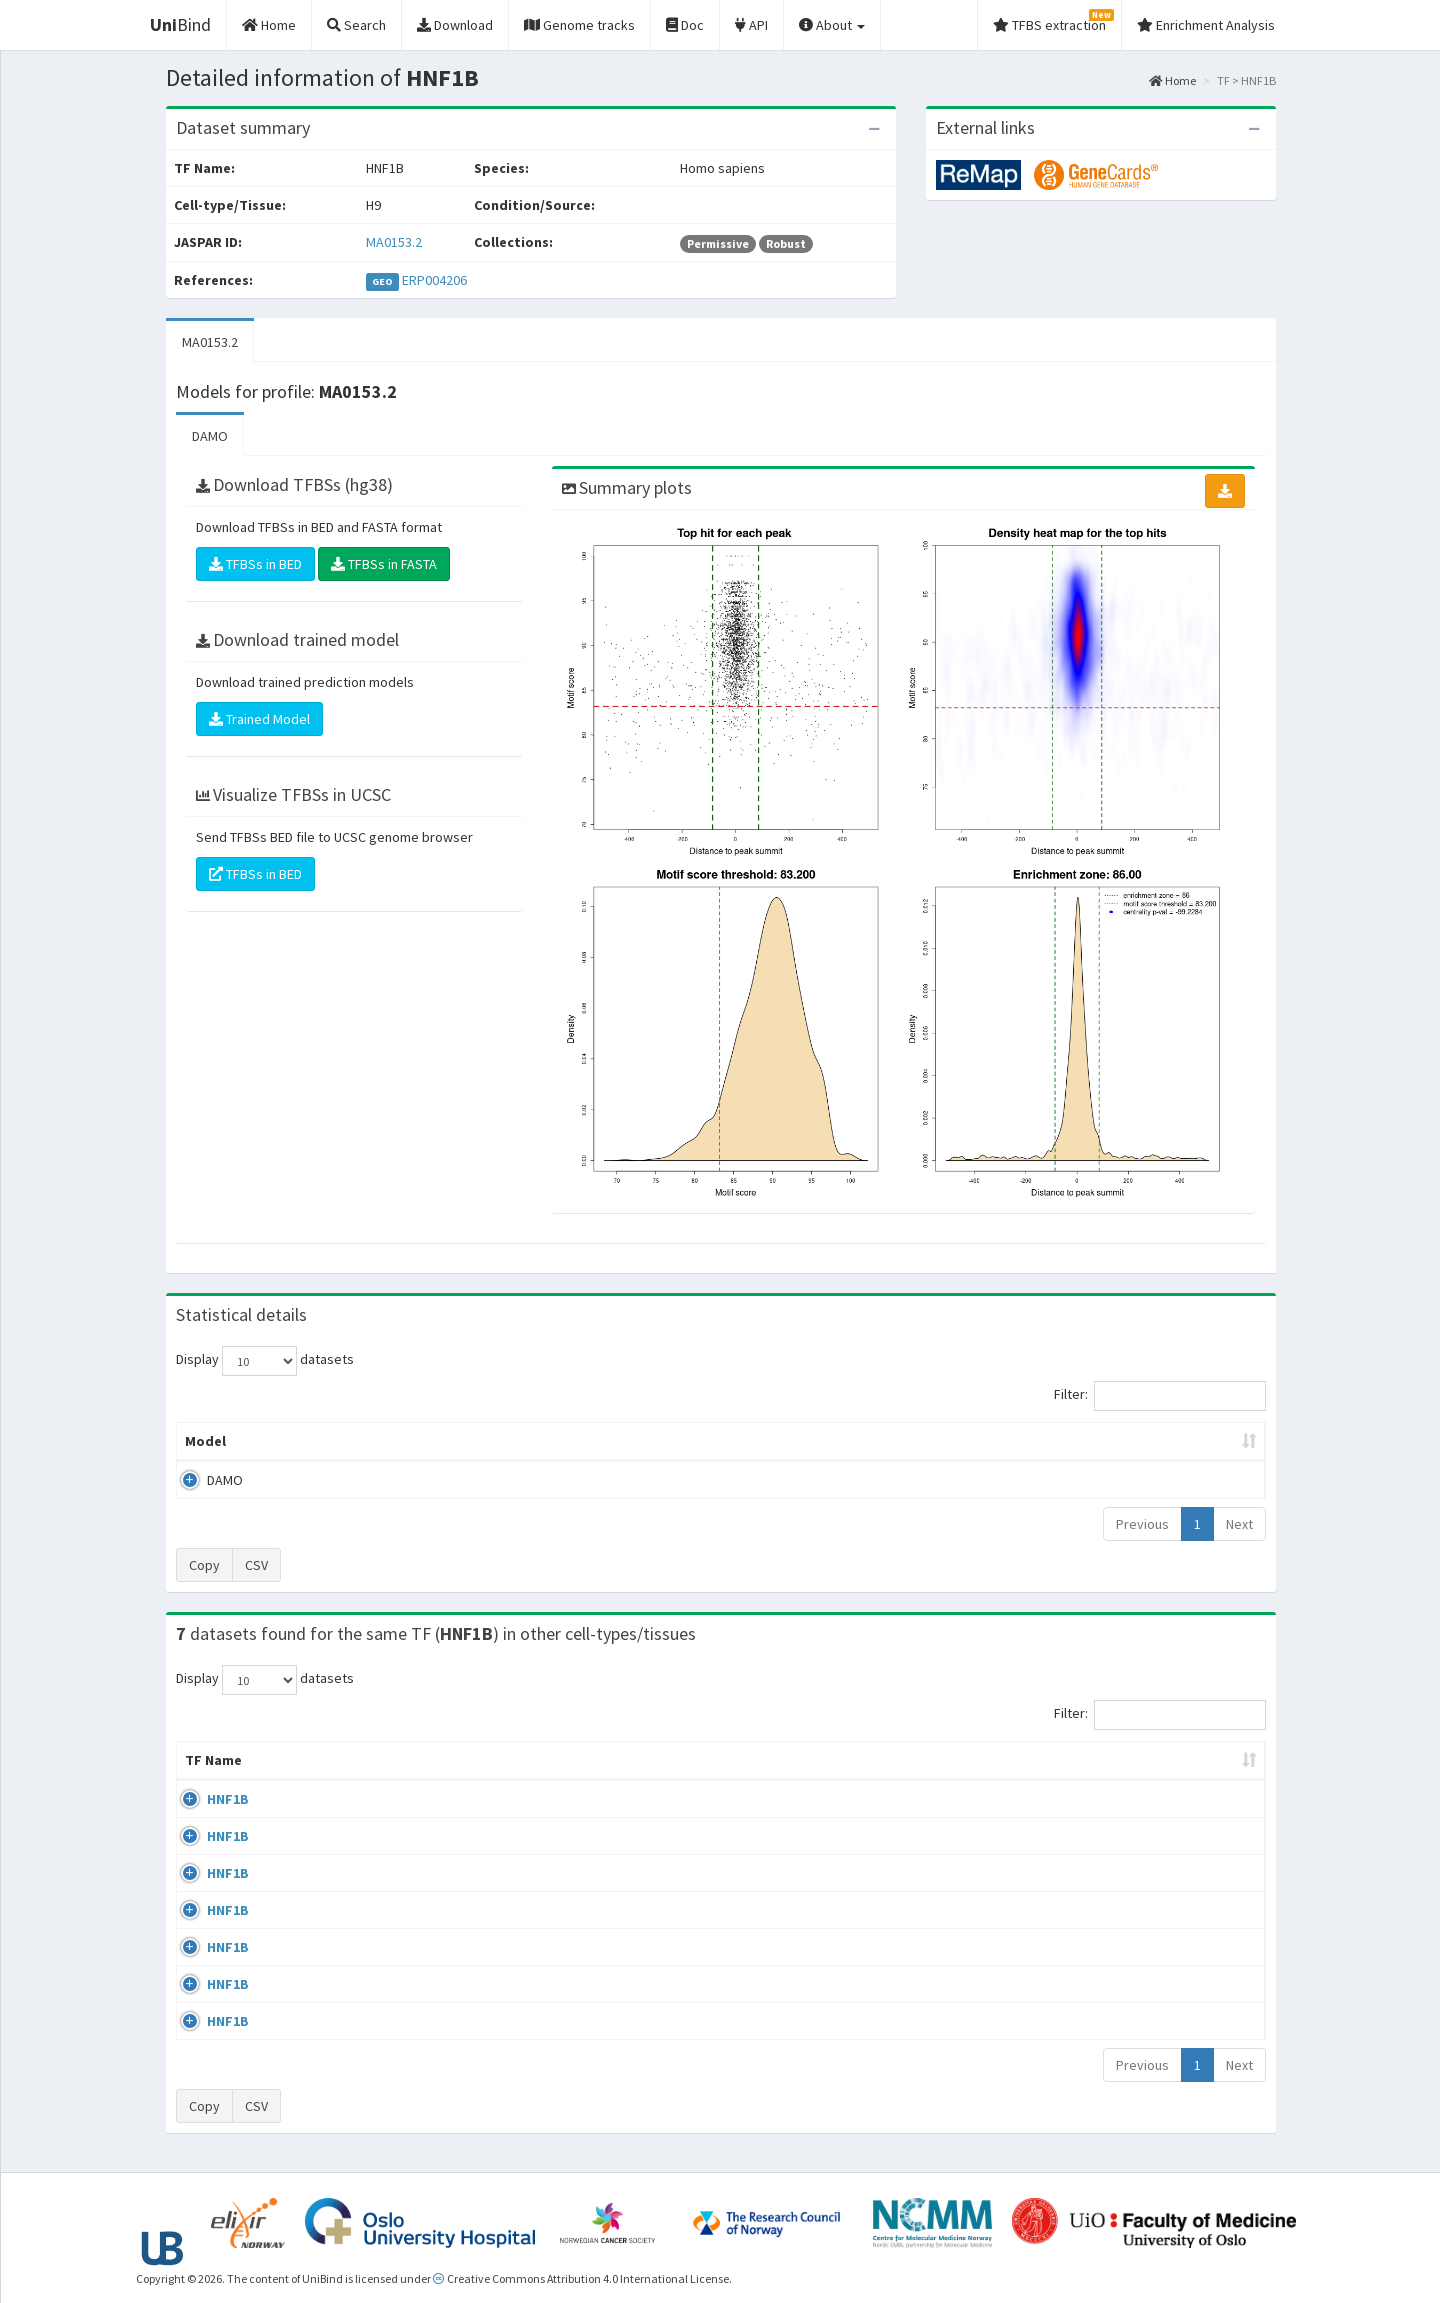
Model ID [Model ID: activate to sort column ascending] (453, 1441)
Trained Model (259, 719)
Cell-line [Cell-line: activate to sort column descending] (310, 1760)
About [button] (832, 25)
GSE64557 (1081, 1799)
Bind (180, 24)
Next (1239, 1524)
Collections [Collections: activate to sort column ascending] (830, 1760)
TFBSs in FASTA (384, 564)
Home (1172, 80)
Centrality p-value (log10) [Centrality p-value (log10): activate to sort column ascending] (1099, 1441)
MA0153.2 (394, 242)
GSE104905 (1085, 1987)
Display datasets (265, 1361)
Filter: (1160, 1396)
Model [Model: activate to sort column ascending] (205, 1441)
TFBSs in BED (255, 564)
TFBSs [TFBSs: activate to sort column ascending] (753, 1441)
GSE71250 (1081, 1912)
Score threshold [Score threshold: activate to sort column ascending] (886, 1441)
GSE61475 (1081, 1837)
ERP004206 (434, 280)
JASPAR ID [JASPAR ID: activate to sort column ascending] (1199, 1760)
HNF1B (206, 1799)
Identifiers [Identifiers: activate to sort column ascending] (1087, 1760)
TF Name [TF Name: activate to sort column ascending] (213, 1760)
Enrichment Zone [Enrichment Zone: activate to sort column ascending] (601, 1441)
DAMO (210, 436)
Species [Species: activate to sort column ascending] (973, 1760)
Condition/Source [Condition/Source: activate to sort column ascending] (638, 1760)
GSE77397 (1081, 2025)
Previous (1142, 1524)
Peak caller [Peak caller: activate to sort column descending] (321, 1441)
